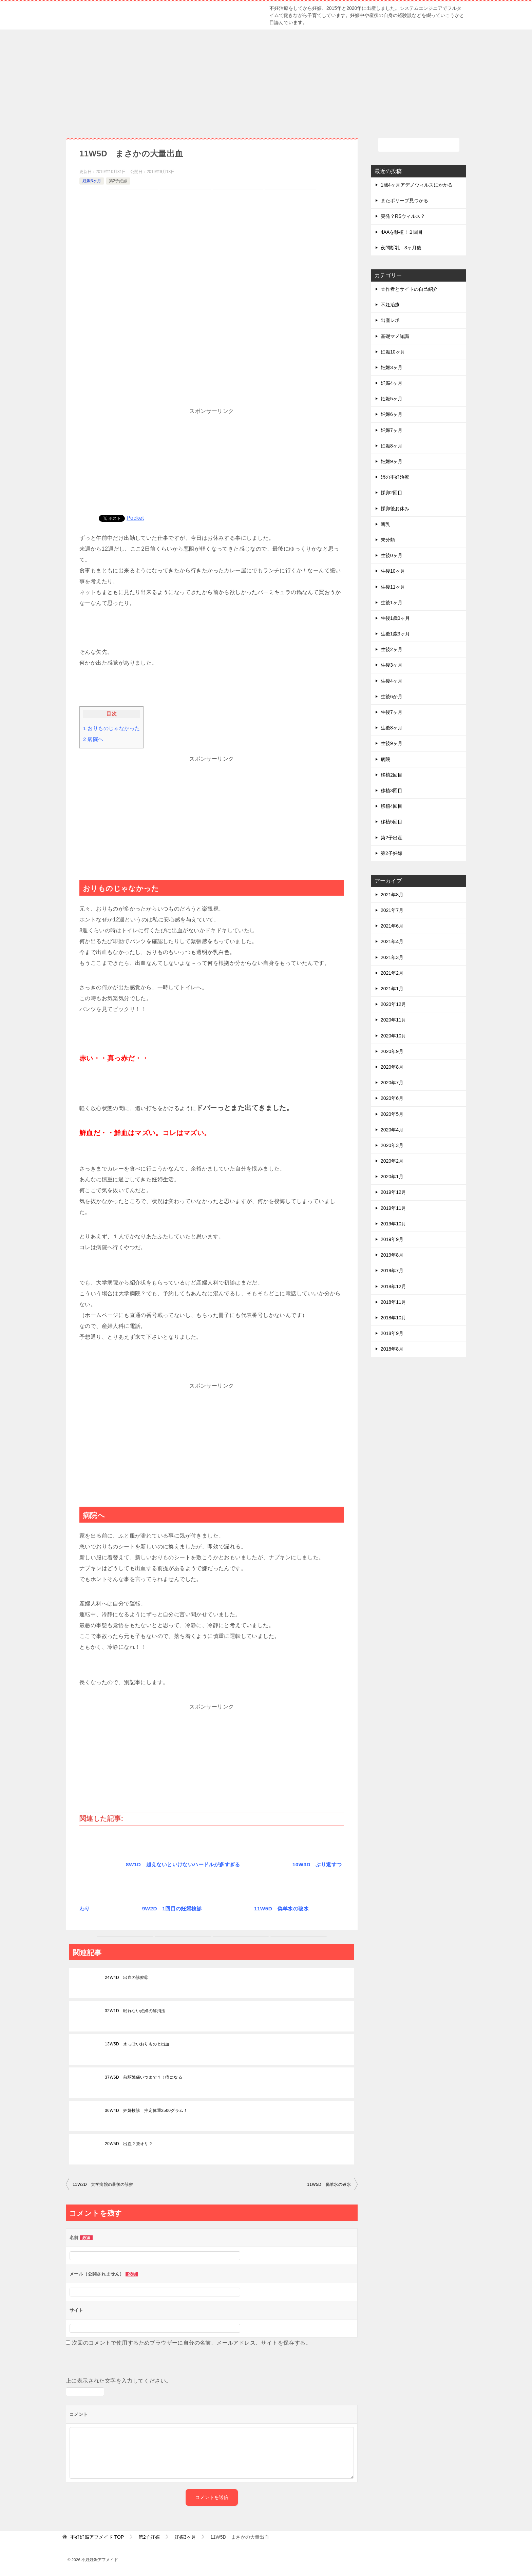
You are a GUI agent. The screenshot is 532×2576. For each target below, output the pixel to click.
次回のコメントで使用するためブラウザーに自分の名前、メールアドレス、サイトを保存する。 (191, 2343)
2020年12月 (393, 1004)
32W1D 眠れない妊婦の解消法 (135, 2010)
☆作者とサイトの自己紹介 (409, 289)
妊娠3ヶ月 (91, 180)
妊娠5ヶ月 (391, 398)
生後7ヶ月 (391, 712)
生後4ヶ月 (391, 681)
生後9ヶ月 (391, 743)
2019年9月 (392, 1239)
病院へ (93, 739)
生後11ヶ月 (393, 587)
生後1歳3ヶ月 (395, 633)
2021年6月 (392, 926)
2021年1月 (392, 988)
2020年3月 (392, 1145)
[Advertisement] (266, 80)
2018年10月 (393, 1317)
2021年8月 (392, 894)
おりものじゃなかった (111, 728)
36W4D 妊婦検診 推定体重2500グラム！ (146, 2110)
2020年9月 (392, 1051)
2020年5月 (392, 1114)
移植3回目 (391, 790)
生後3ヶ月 (391, 665)
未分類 (388, 539)
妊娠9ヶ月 (391, 461)
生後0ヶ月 (391, 555)
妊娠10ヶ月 (393, 352)
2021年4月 (392, 941)
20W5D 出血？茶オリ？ (129, 2143)
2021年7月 (392, 910)
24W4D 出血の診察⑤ (127, 1977)
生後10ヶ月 (393, 571)
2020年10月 (393, 1035)
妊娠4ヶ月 (391, 383)
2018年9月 (392, 1333)
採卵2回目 (391, 492)
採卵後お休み (395, 508)
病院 (385, 759)
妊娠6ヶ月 (391, 414)
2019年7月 (392, 1270)
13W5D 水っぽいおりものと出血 (137, 2044)
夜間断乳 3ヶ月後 (401, 247)
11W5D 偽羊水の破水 (329, 2184)
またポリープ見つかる (404, 200)
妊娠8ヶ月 (391, 446)
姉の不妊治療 (395, 477)
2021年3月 (392, 957)
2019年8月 (392, 1255)
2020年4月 (392, 1129)
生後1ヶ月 (391, 602)
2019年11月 (393, 1208)
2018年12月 (393, 1286)
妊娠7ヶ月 (391, 430)
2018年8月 (392, 1349)
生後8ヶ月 (391, 727)
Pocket (135, 518)
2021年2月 (392, 973)
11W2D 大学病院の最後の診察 (103, 2184)
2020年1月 (392, 1176)
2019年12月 (393, 1192)
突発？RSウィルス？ (403, 216)
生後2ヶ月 (391, 649)
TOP (97, 2537)
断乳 (385, 524)
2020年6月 (392, 1098)
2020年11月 (393, 1020)
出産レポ (390, 320)
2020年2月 (392, 1161)
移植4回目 (391, 806)
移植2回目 (391, 775)
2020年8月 (392, 1067)
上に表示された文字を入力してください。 (119, 2381)
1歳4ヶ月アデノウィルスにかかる (417, 185)
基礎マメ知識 (395, 336)
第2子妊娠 (118, 180)
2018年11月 (393, 1302)
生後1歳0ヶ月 (395, 618)
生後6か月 (391, 696)
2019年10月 (393, 1223)
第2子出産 (391, 837)
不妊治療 (390, 304)
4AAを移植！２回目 (402, 232)
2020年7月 (392, 1082)
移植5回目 (391, 821)
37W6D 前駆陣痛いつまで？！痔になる (143, 2077)
